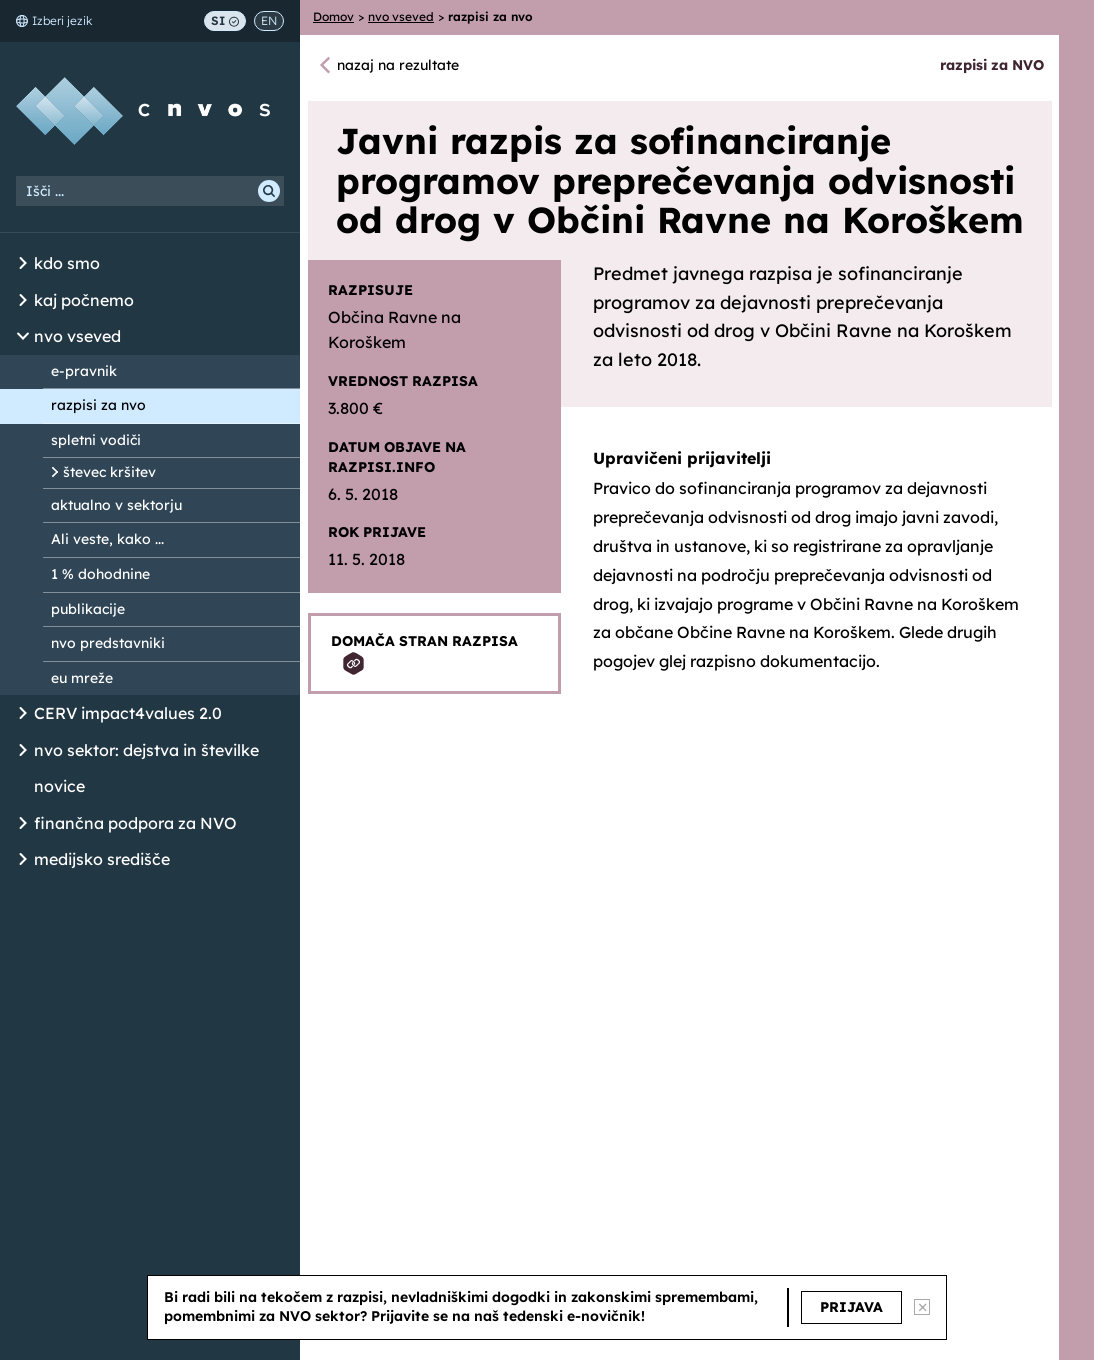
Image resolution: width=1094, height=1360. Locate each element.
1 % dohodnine (100, 574)
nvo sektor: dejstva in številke (146, 750)
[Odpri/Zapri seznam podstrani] (23, 264)
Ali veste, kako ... (107, 539)
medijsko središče (102, 859)
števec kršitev (109, 472)
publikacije (88, 609)
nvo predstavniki (108, 643)
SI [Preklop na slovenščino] (225, 20)
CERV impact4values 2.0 (128, 713)
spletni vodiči (96, 440)
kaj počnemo (84, 300)
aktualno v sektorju (116, 505)
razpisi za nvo (98, 405)
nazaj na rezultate (398, 65)
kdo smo (67, 263)
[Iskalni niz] (150, 191)
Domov (333, 16)
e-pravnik (84, 371)
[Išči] (269, 191)
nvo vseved (77, 336)
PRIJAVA (851, 1307)
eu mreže (82, 678)
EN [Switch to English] (269, 20)
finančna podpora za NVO (135, 823)
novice (59, 786)
